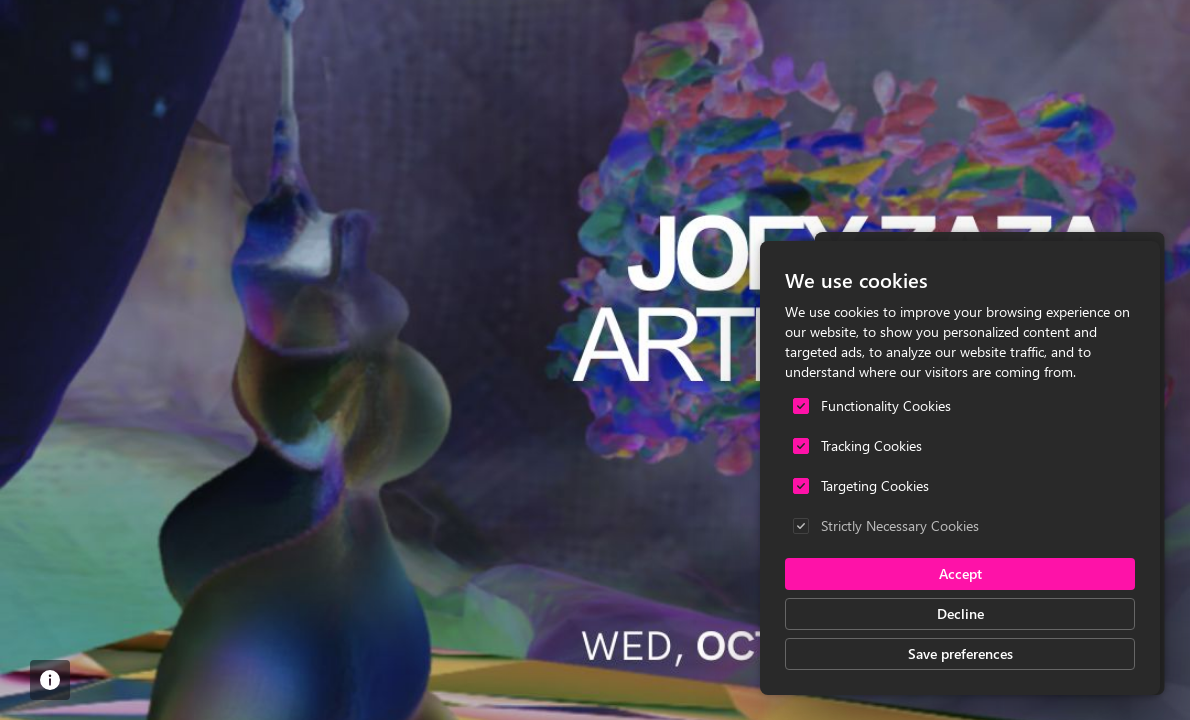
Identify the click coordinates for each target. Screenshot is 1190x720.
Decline (960, 613)
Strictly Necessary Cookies (900, 525)
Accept (960, 573)
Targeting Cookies (875, 485)
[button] (50, 680)
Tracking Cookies (871, 445)
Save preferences (960, 653)
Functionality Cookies (886, 405)
